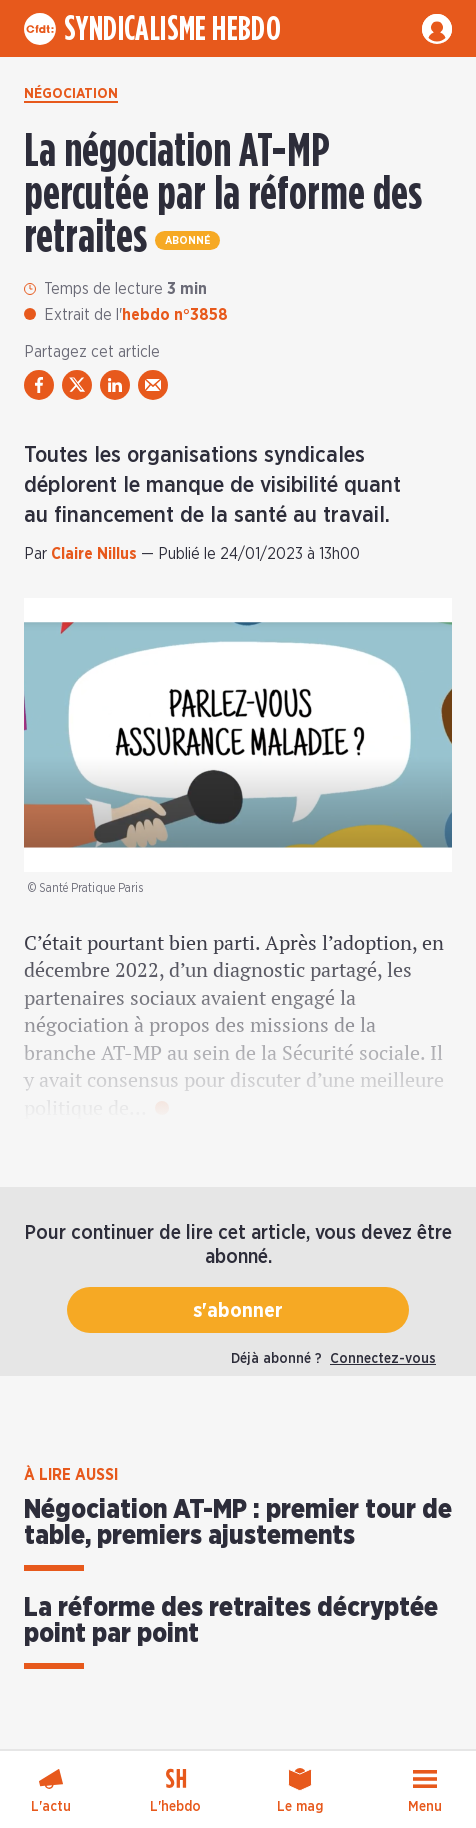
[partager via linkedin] (115, 385)
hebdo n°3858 (175, 315)
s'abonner (238, 1311)
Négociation (71, 94)
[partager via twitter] (77, 385)
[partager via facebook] (39, 385)
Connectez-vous (383, 1359)
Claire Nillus (94, 554)
